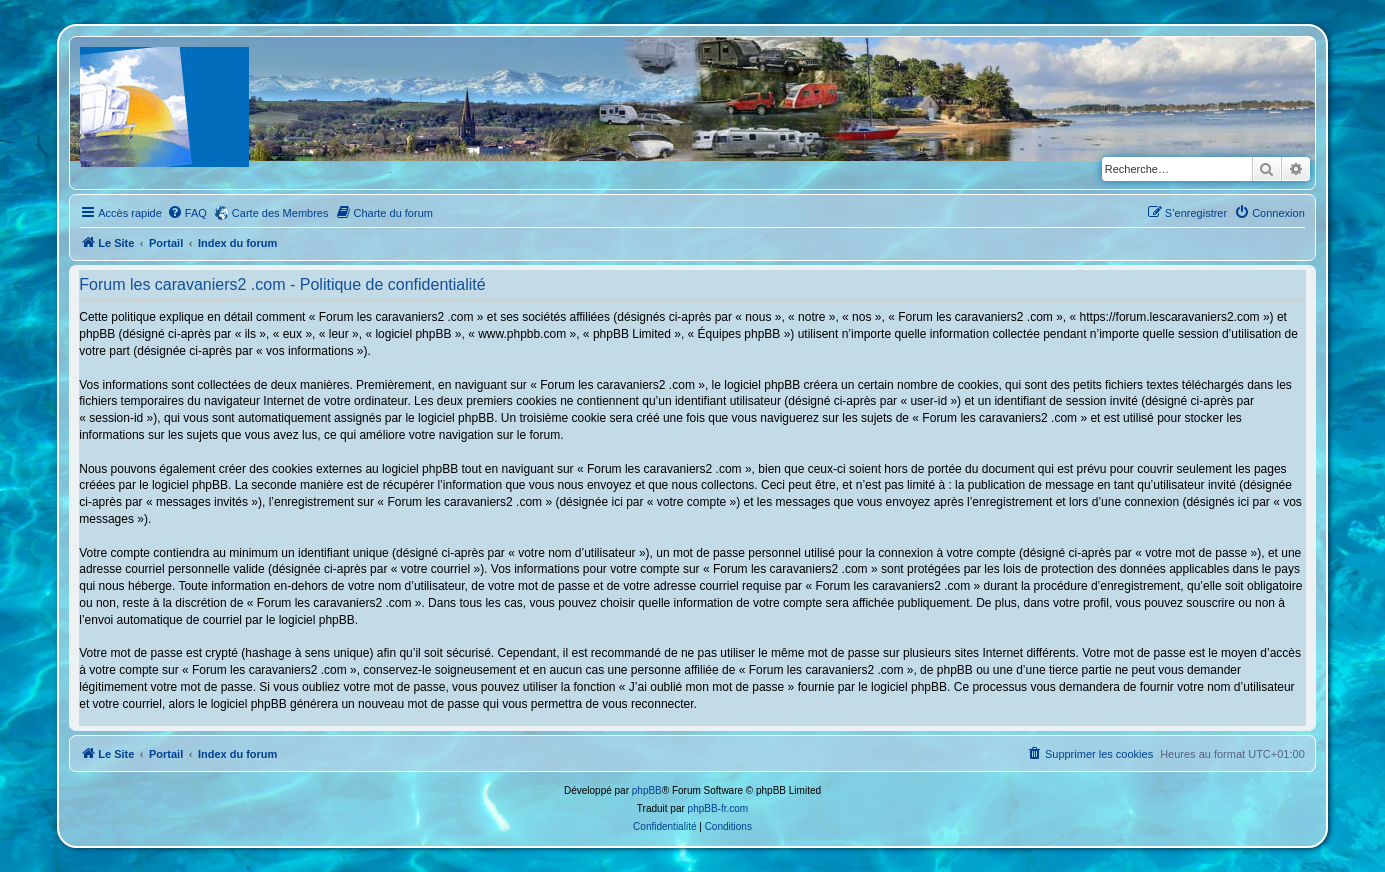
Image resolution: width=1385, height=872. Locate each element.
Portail (166, 243)
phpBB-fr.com (718, 808)
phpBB (647, 790)
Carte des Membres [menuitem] (280, 213)
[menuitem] (187, 213)
